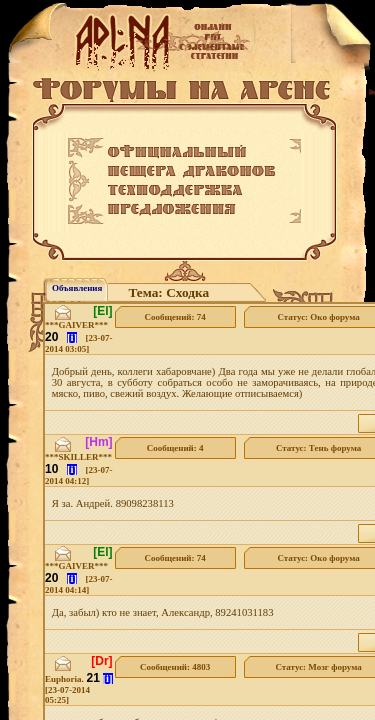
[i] (72, 337)
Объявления (77, 288)
